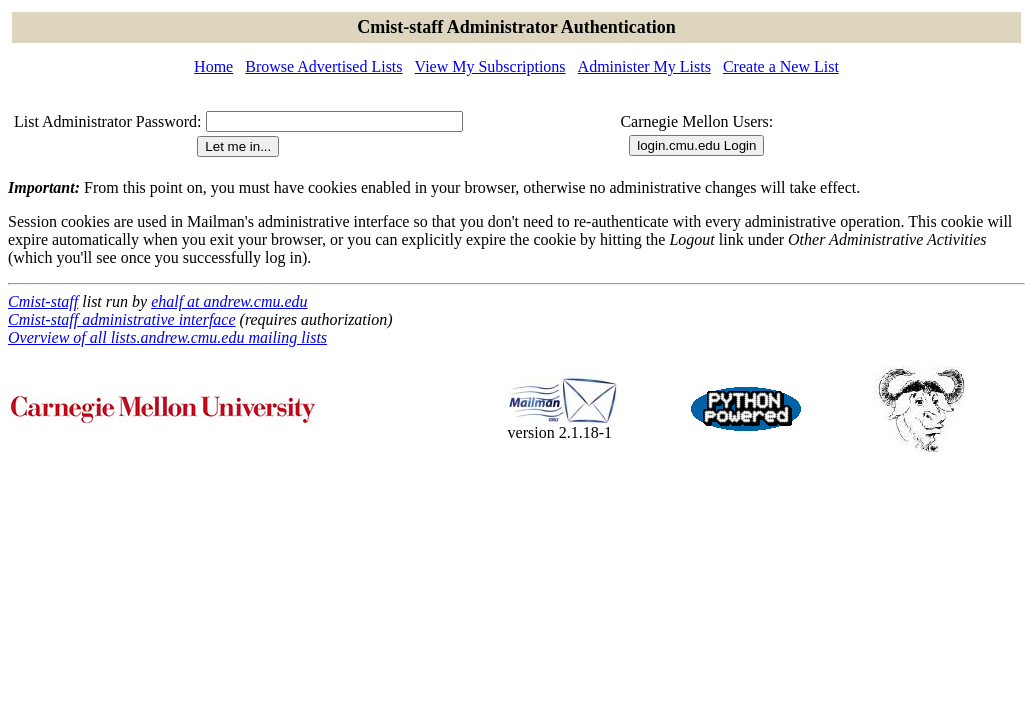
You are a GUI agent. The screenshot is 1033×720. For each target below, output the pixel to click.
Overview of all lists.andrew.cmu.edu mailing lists (167, 337)
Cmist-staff (43, 301)
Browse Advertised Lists (323, 66)
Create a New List (781, 66)
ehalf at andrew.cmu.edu (229, 301)
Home (213, 66)
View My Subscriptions (490, 66)
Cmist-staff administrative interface (122, 319)
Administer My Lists (644, 66)
